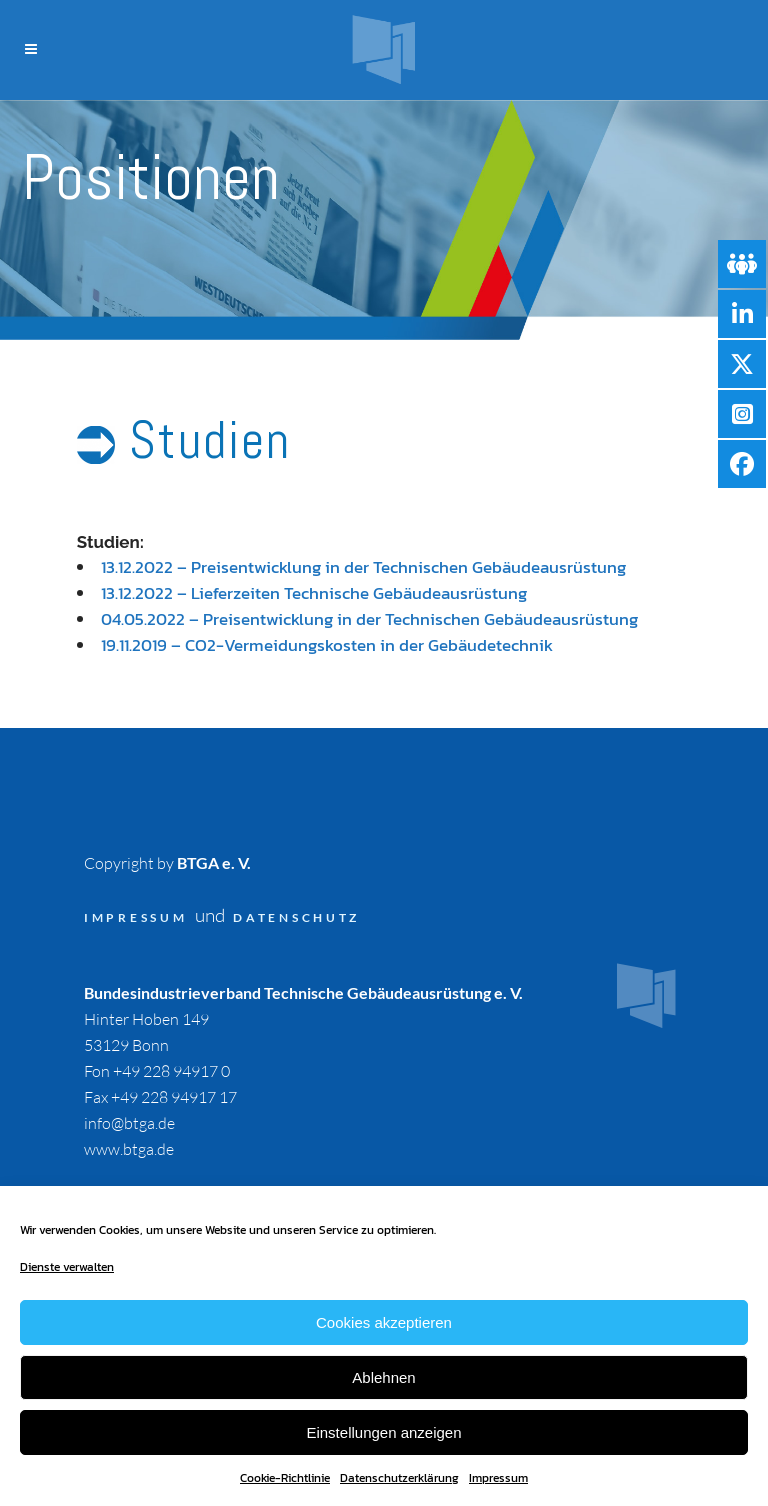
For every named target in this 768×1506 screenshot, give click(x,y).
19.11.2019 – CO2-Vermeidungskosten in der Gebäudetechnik (327, 645)
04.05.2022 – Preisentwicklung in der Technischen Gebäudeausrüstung (369, 619)
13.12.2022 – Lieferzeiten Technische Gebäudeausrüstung (314, 593)
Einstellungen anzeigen (383, 1432)
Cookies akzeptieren (384, 1322)
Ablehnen (383, 1377)
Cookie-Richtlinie (285, 1478)
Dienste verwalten (67, 1267)
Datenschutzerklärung (399, 1478)
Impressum (498, 1478)
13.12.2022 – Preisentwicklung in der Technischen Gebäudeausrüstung (363, 567)
